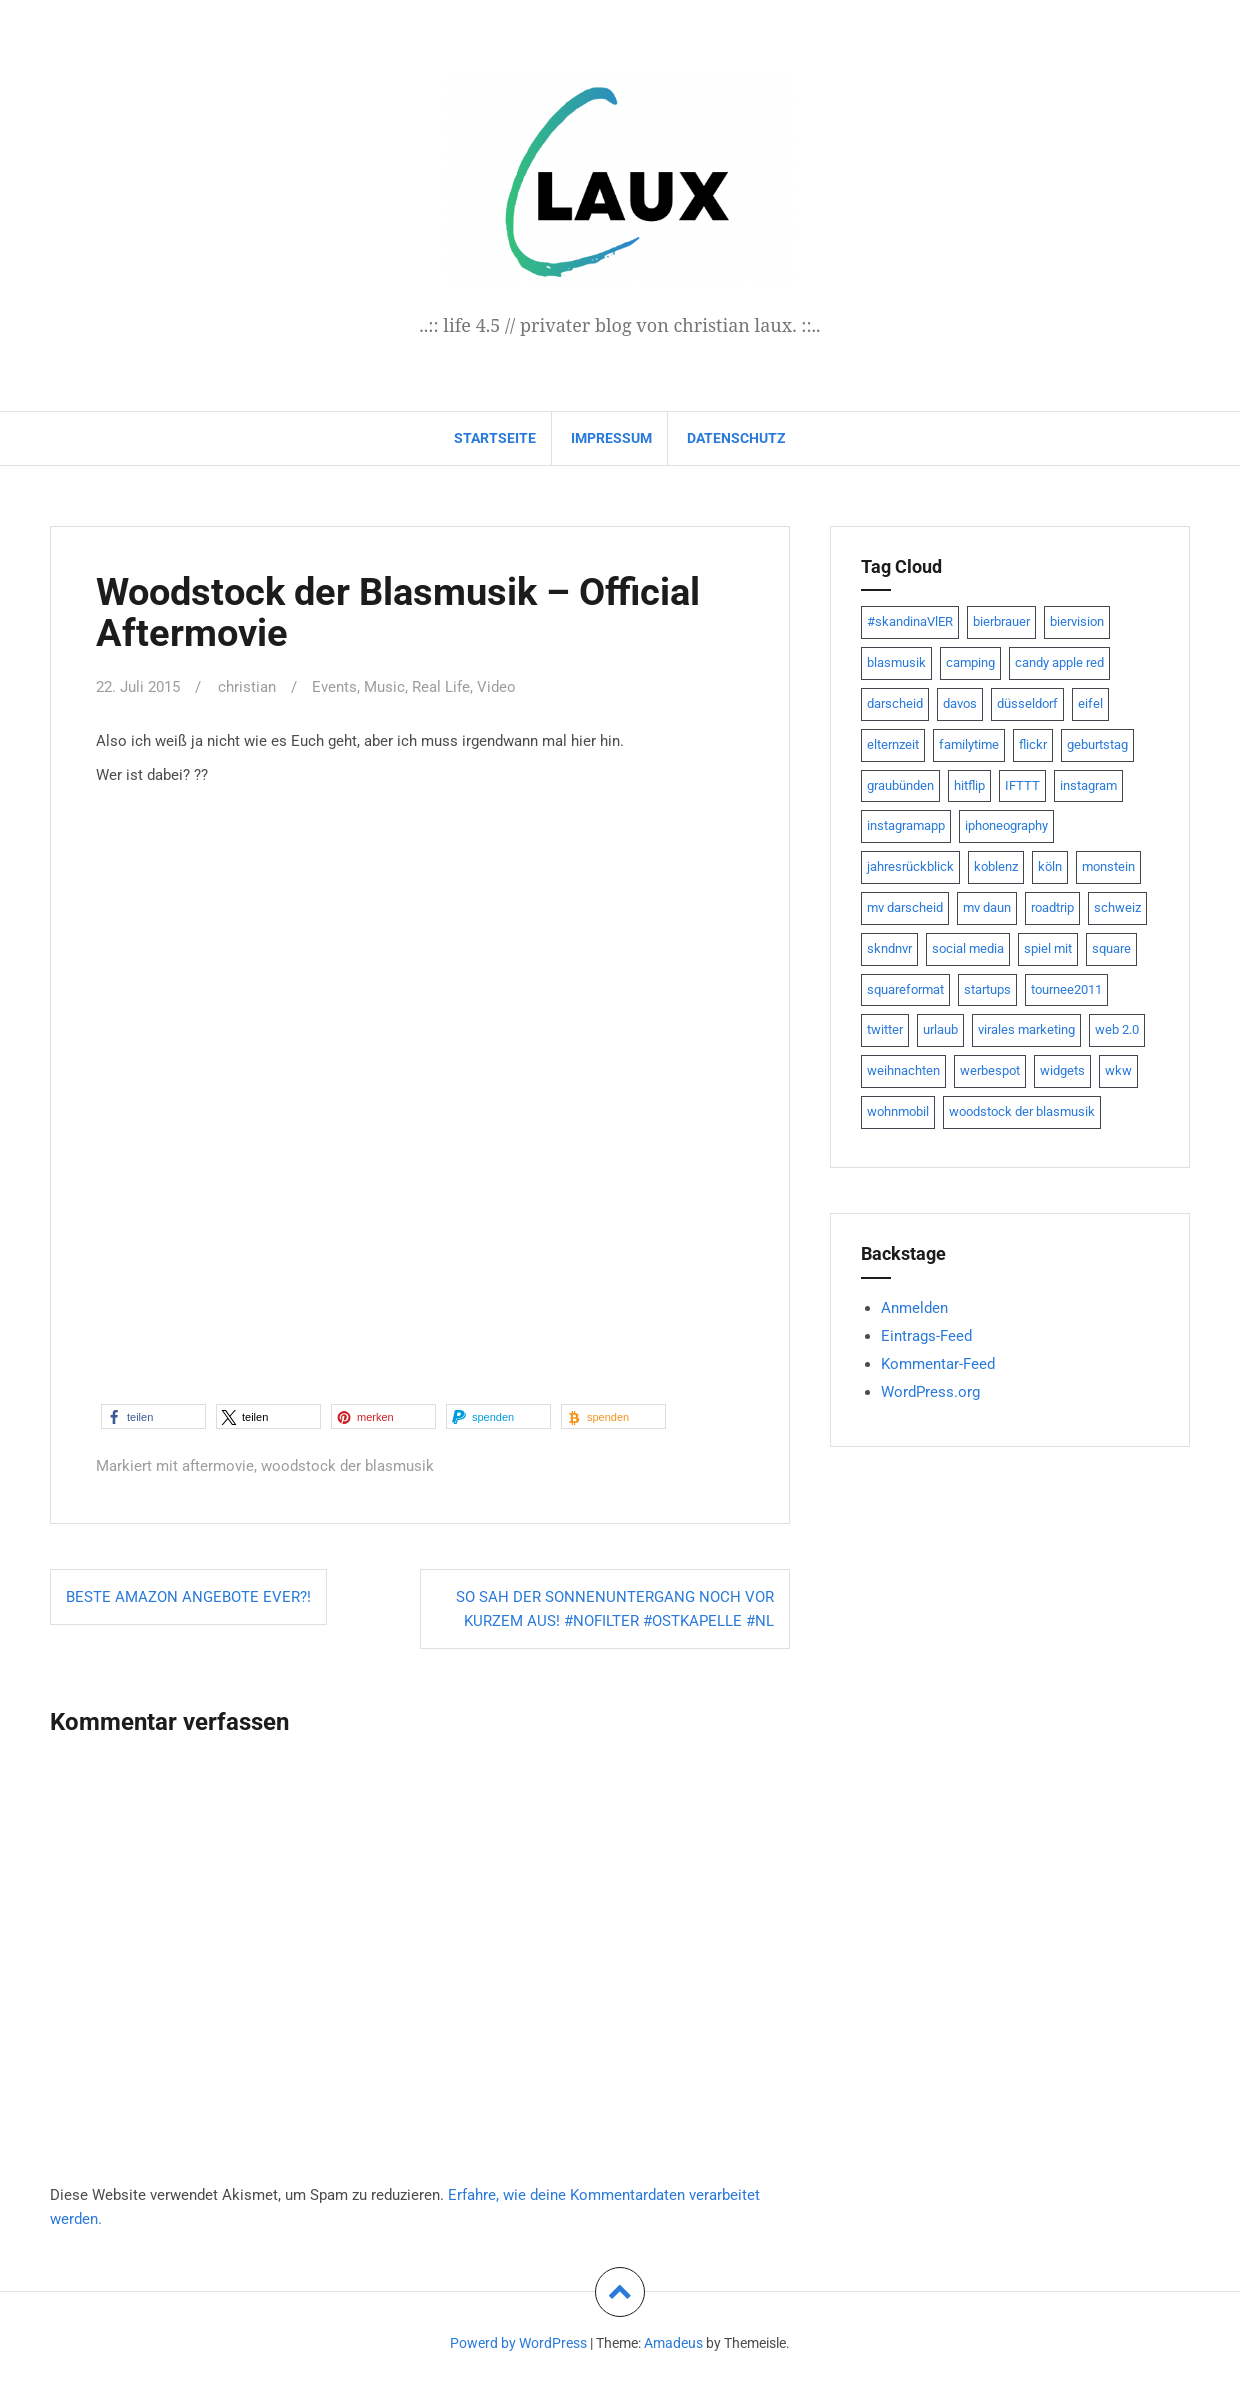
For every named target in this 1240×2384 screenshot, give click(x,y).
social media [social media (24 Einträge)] (968, 948)
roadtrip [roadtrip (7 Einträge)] (1052, 907)
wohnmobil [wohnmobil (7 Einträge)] (898, 1111)
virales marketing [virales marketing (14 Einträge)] (1026, 1029)
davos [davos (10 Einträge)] (960, 703)
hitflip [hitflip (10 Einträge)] (969, 785)
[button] (153, 1416)
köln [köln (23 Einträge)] (1050, 866)
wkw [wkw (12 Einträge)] (1118, 1070)
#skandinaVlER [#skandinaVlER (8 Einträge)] (910, 621)
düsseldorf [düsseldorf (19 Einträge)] (1027, 703)
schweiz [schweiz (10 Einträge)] (1117, 907)
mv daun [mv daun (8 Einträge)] (987, 907)
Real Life (441, 687)
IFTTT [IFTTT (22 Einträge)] (1022, 785)
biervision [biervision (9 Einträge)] (1077, 621)
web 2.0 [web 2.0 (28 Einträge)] (1117, 1029)
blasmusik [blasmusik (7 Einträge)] (896, 662)
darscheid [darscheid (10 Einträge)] (895, 703)
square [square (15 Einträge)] (1111, 948)
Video (496, 687)
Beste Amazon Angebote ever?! (188, 1597)
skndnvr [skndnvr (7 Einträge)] (889, 948)
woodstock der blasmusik (347, 1466)
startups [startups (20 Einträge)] (987, 989)
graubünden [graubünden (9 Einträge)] (900, 785)
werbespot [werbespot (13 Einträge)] (990, 1070)
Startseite (495, 438)
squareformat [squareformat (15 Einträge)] (905, 989)
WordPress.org (930, 1392)
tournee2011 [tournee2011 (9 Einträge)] (1066, 989)
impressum (611, 438)
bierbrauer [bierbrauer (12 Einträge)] (1001, 621)
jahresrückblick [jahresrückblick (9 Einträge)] (910, 866)
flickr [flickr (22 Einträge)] (1033, 744)
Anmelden (914, 1308)
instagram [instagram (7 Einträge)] (1088, 785)
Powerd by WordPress (518, 2343)
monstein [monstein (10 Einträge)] (1108, 866)
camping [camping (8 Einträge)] (970, 662)
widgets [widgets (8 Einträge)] (1062, 1070)
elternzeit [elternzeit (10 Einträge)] (893, 744)
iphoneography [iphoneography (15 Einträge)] (1006, 825)
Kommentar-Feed (938, 1364)
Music (384, 687)
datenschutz (736, 438)
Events (334, 687)
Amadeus (673, 2343)
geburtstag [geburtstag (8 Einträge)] (1097, 744)
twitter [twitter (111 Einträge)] (885, 1029)
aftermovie (218, 1466)
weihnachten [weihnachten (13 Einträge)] (903, 1070)
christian (247, 687)
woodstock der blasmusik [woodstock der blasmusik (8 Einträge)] (1022, 1111)
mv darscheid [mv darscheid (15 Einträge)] (905, 907)
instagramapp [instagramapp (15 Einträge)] (906, 825)
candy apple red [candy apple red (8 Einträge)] (1059, 662)
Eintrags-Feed (926, 1336)
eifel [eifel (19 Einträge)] (1090, 703)
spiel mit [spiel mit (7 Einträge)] (1048, 948)
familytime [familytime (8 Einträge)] (969, 744)
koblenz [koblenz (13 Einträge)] (996, 866)
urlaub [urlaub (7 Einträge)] (940, 1029)
